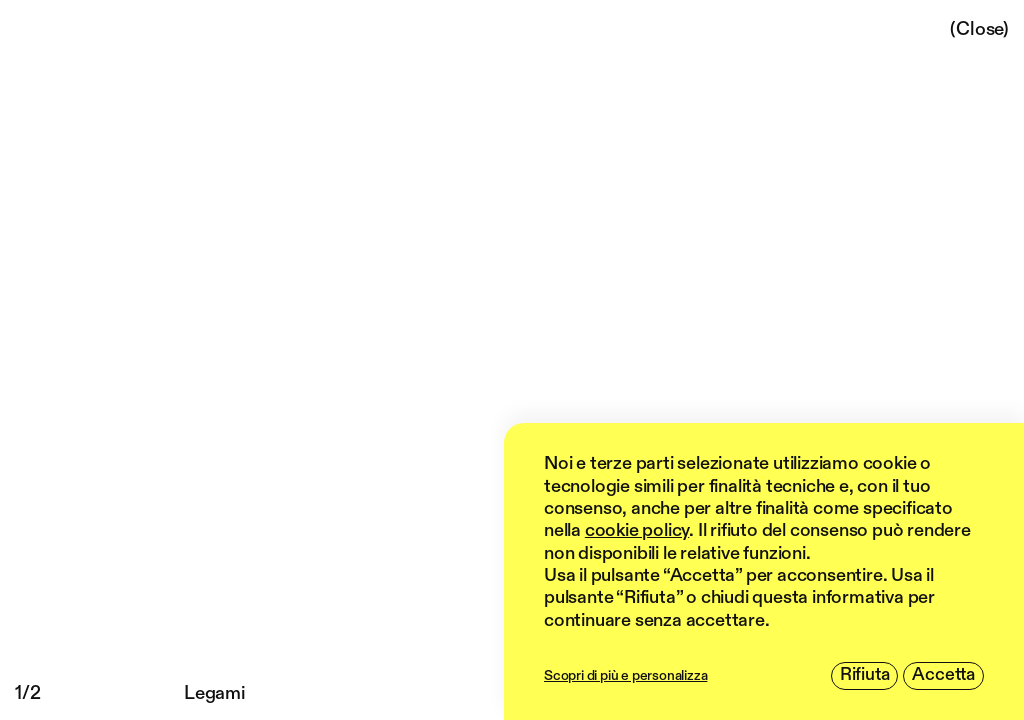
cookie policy (637, 531)
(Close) (979, 29)
